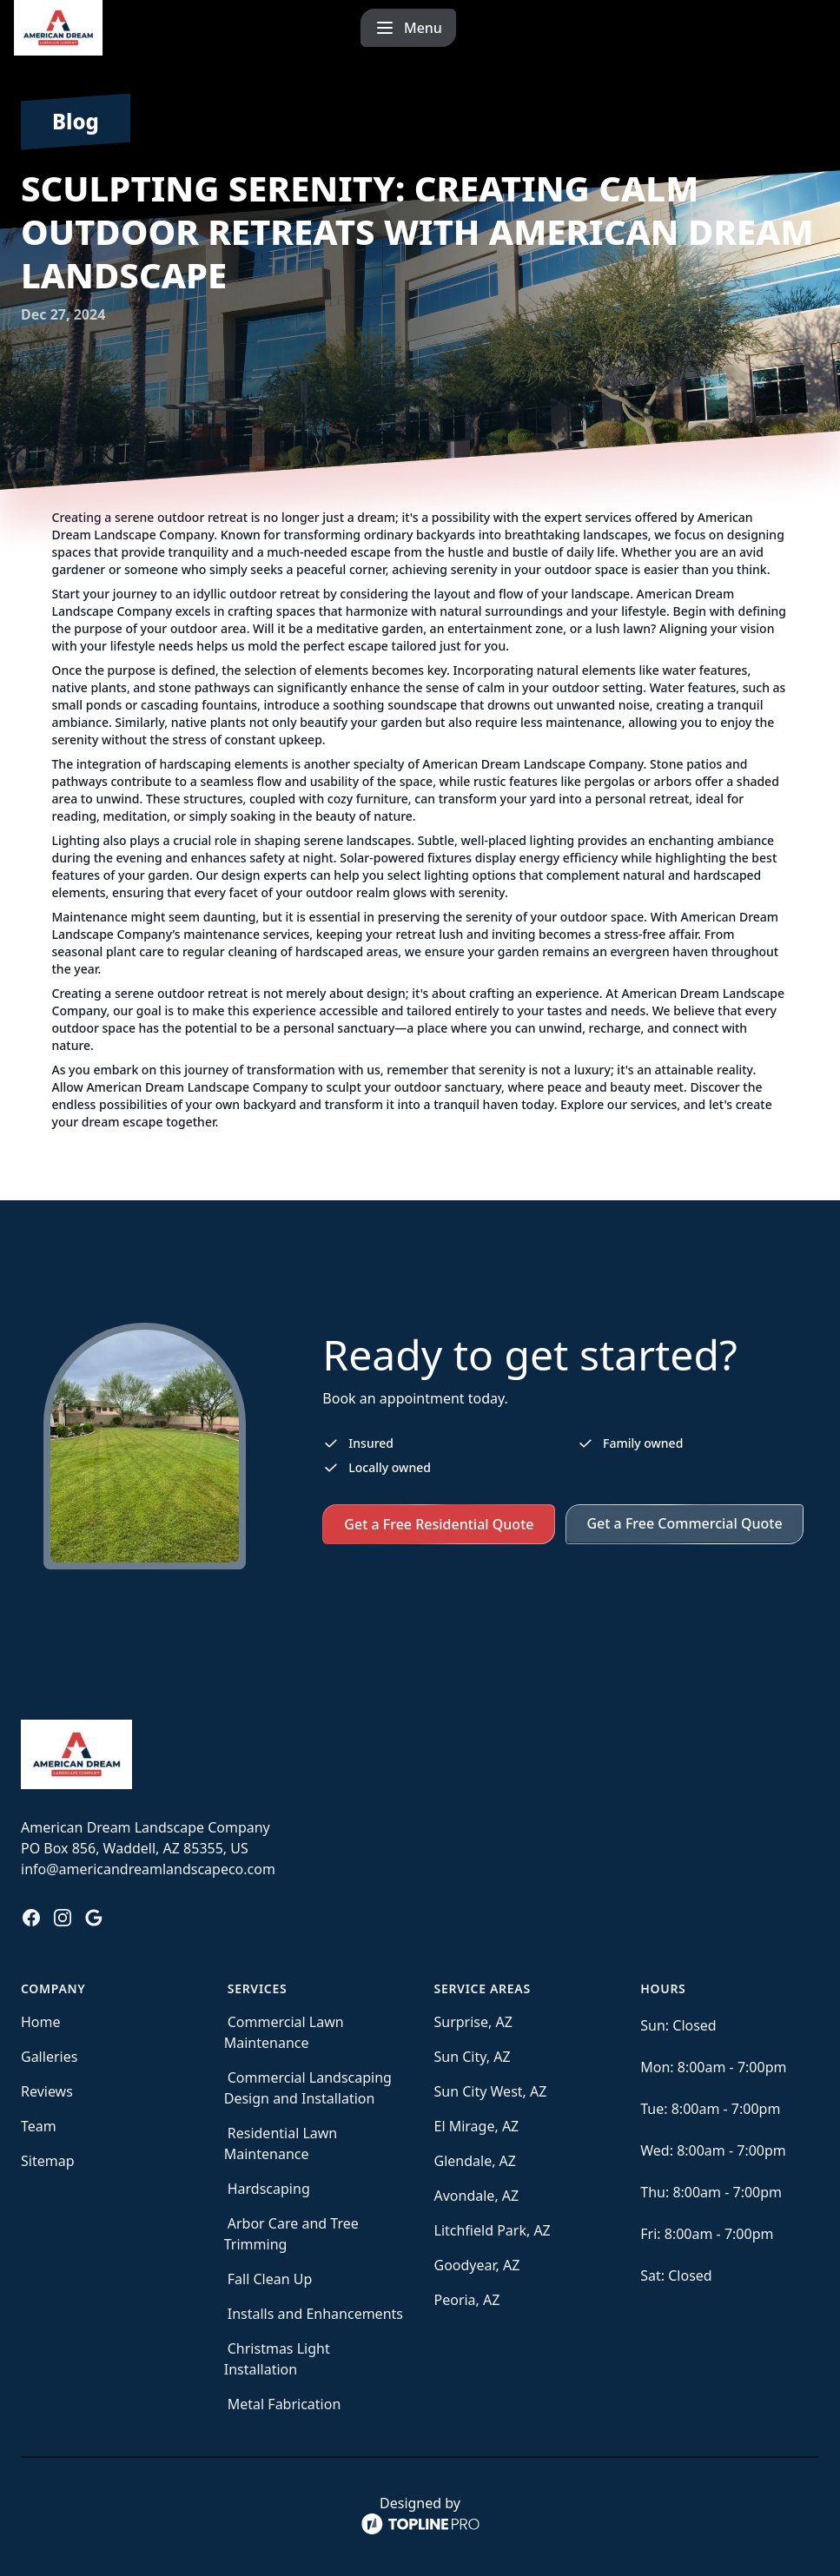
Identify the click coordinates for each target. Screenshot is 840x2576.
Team (38, 2126)
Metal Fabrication (284, 2404)
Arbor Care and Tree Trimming (291, 2234)
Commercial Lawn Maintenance (284, 2032)
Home (41, 2021)
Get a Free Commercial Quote (684, 1523)
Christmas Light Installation (277, 2359)
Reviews (47, 2091)
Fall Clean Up (270, 2279)
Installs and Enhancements (315, 2313)
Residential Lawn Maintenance (281, 2143)
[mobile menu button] (778, 28)
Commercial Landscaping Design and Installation (308, 2088)
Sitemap (48, 2160)
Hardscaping (269, 2188)
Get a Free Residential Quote (438, 1524)
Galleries (49, 2056)
